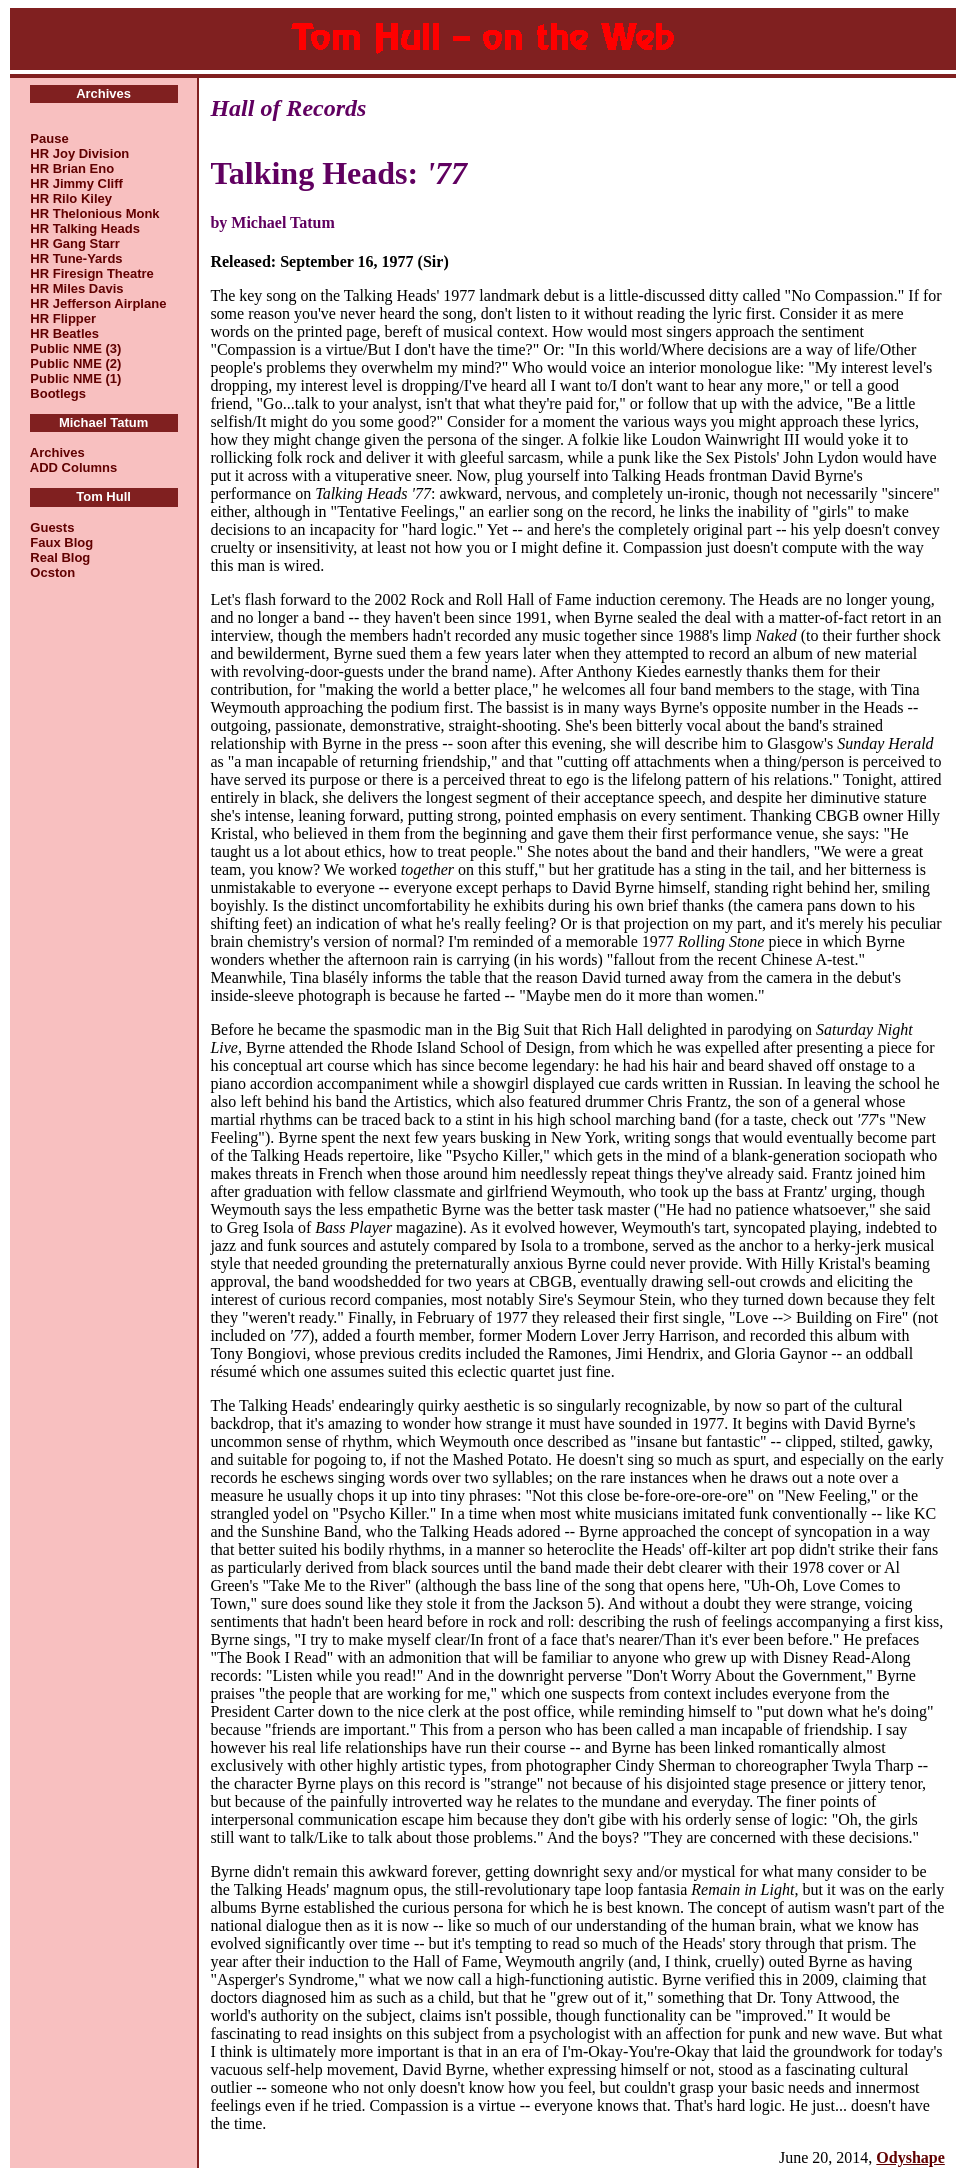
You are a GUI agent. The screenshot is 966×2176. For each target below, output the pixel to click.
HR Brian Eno (72, 168)
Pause (49, 138)
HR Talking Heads (85, 228)
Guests (52, 527)
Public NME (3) (75, 348)
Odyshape (910, 2157)
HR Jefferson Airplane (98, 303)
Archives (57, 452)
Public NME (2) (75, 363)
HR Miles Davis (76, 288)
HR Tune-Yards (76, 258)
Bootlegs (58, 393)
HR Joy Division (79, 153)
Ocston (52, 572)
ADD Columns (73, 467)
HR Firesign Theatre (92, 273)
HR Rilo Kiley (71, 198)
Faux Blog (61, 542)
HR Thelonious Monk (94, 213)
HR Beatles (64, 333)
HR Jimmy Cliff (76, 183)
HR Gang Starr (75, 243)
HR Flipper (63, 318)
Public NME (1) (75, 378)
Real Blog (60, 557)
